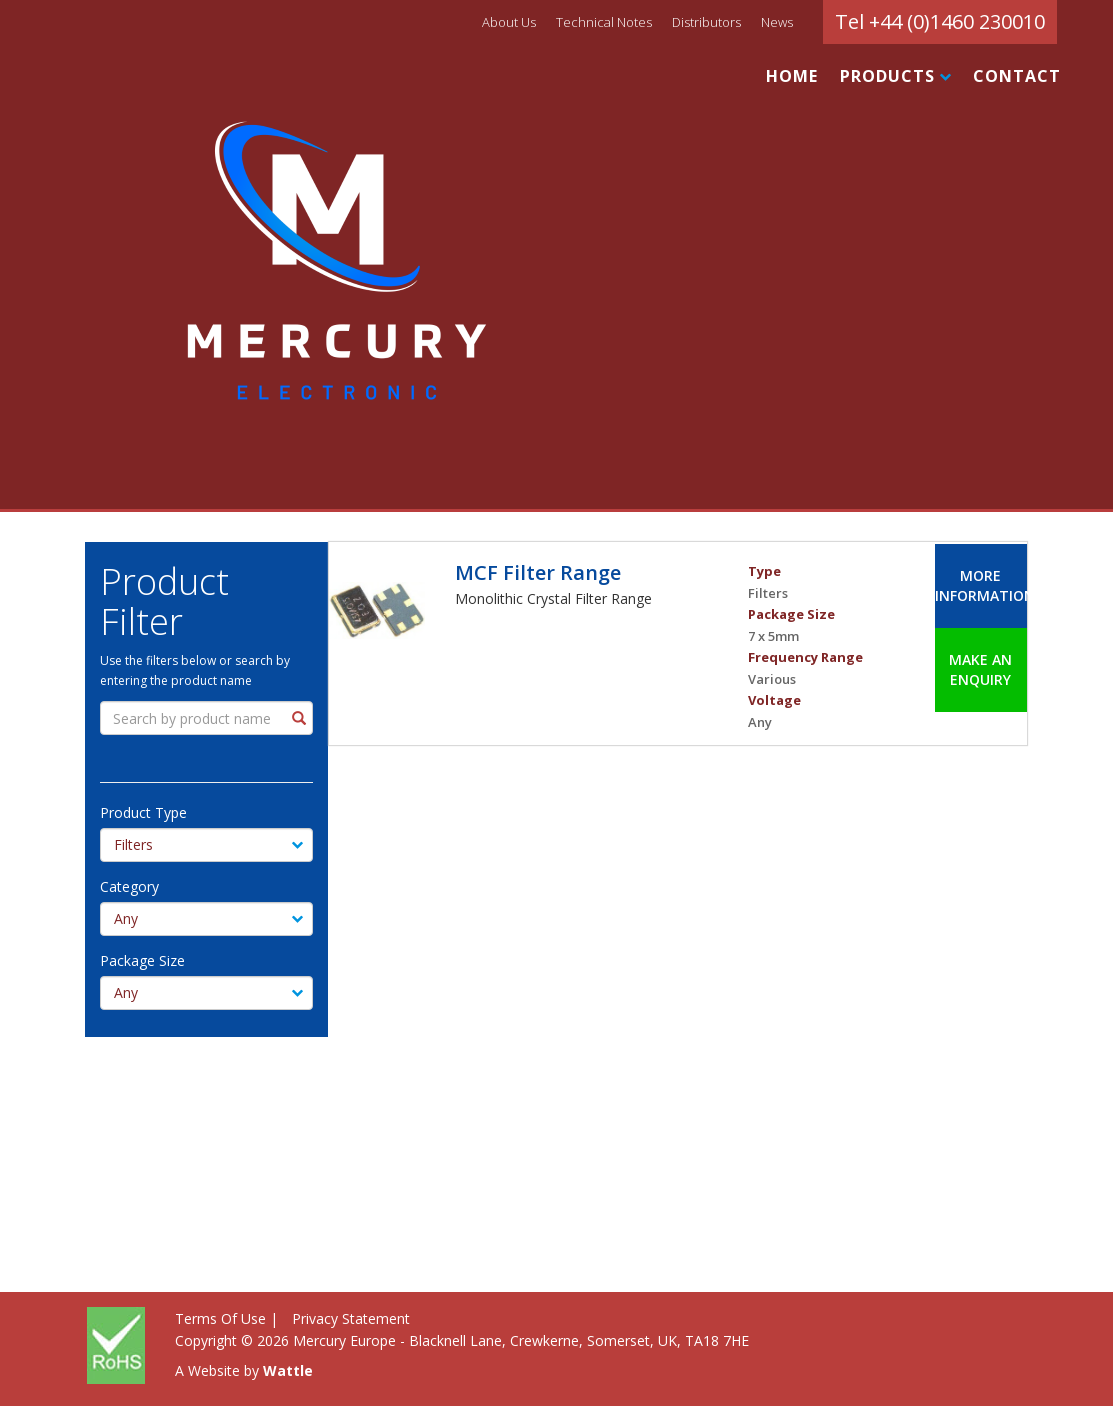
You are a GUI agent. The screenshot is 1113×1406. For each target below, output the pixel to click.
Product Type (130, 812)
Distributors (706, 22)
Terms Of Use (220, 1318)
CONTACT (1017, 76)
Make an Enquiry (980, 669)
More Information (980, 585)
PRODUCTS (895, 76)
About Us (509, 22)
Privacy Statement (351, 1318)
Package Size (129, 960)
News (777, 22)
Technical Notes (604, 22)
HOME (792, 76)
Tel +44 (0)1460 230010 (940, 21)
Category (116, 886)
